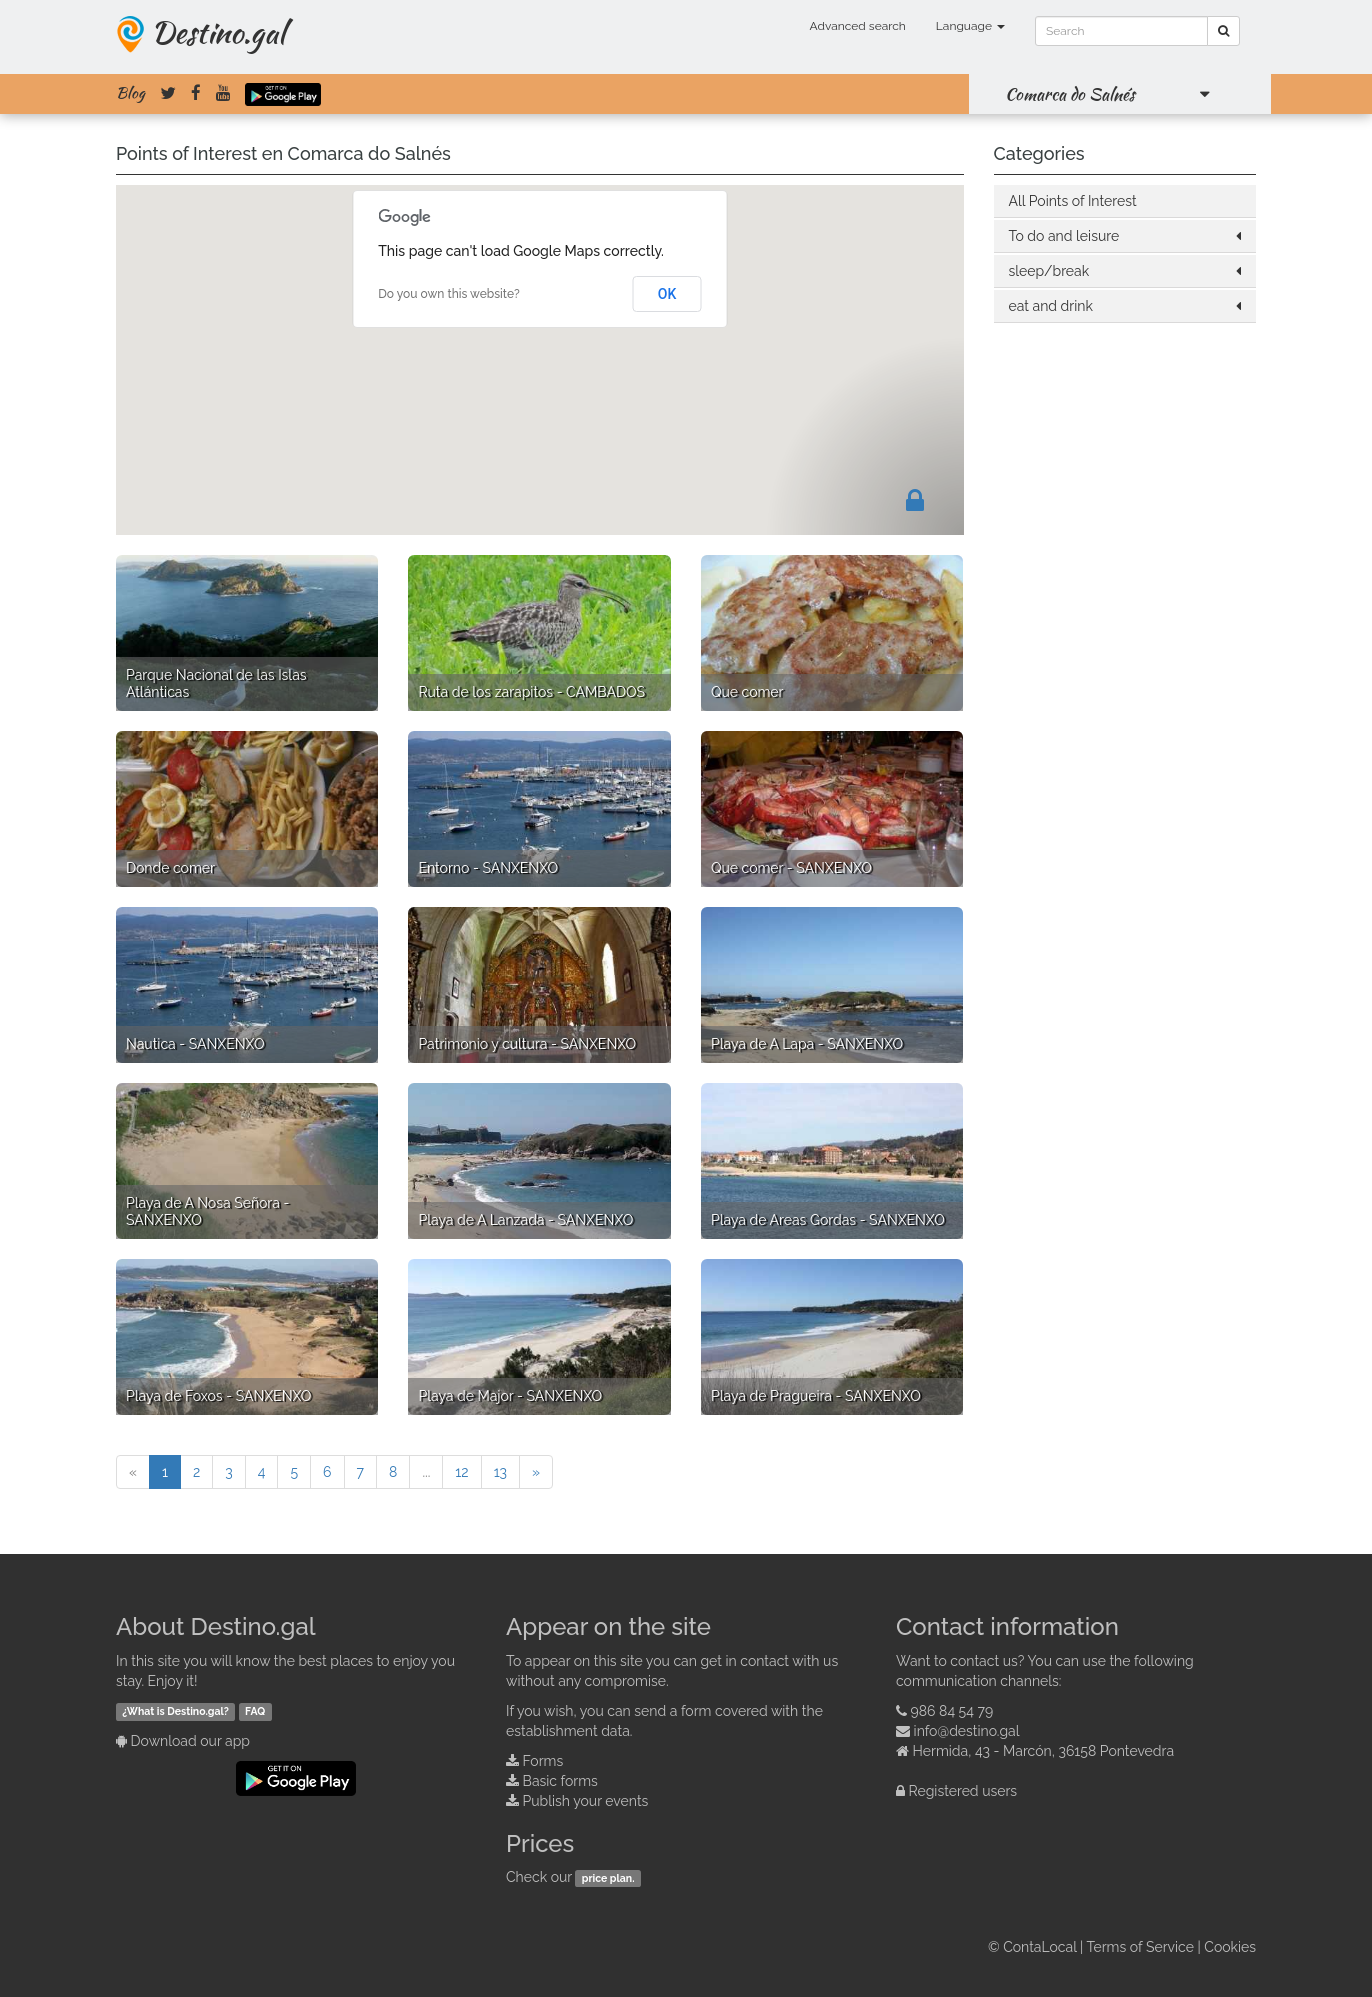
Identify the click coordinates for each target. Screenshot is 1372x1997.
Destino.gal (218, 32)
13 (500, 1472)
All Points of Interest (1073, 201)
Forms (543, 1761)
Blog (130, 93)
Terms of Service (1140, 1947)
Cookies (1230, 1947)
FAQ (255, 1712)
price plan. (608, 1878)
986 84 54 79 (952, 1711)
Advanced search (858, 26)
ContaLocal (1039, 1947)
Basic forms (560, 1781)
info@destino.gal (967, 1731)
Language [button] (970, 26)
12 (461, 1472)
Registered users (963, 1791)
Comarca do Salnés (1070, 94)
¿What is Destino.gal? (175, 1712)
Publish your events (586, 1801)
